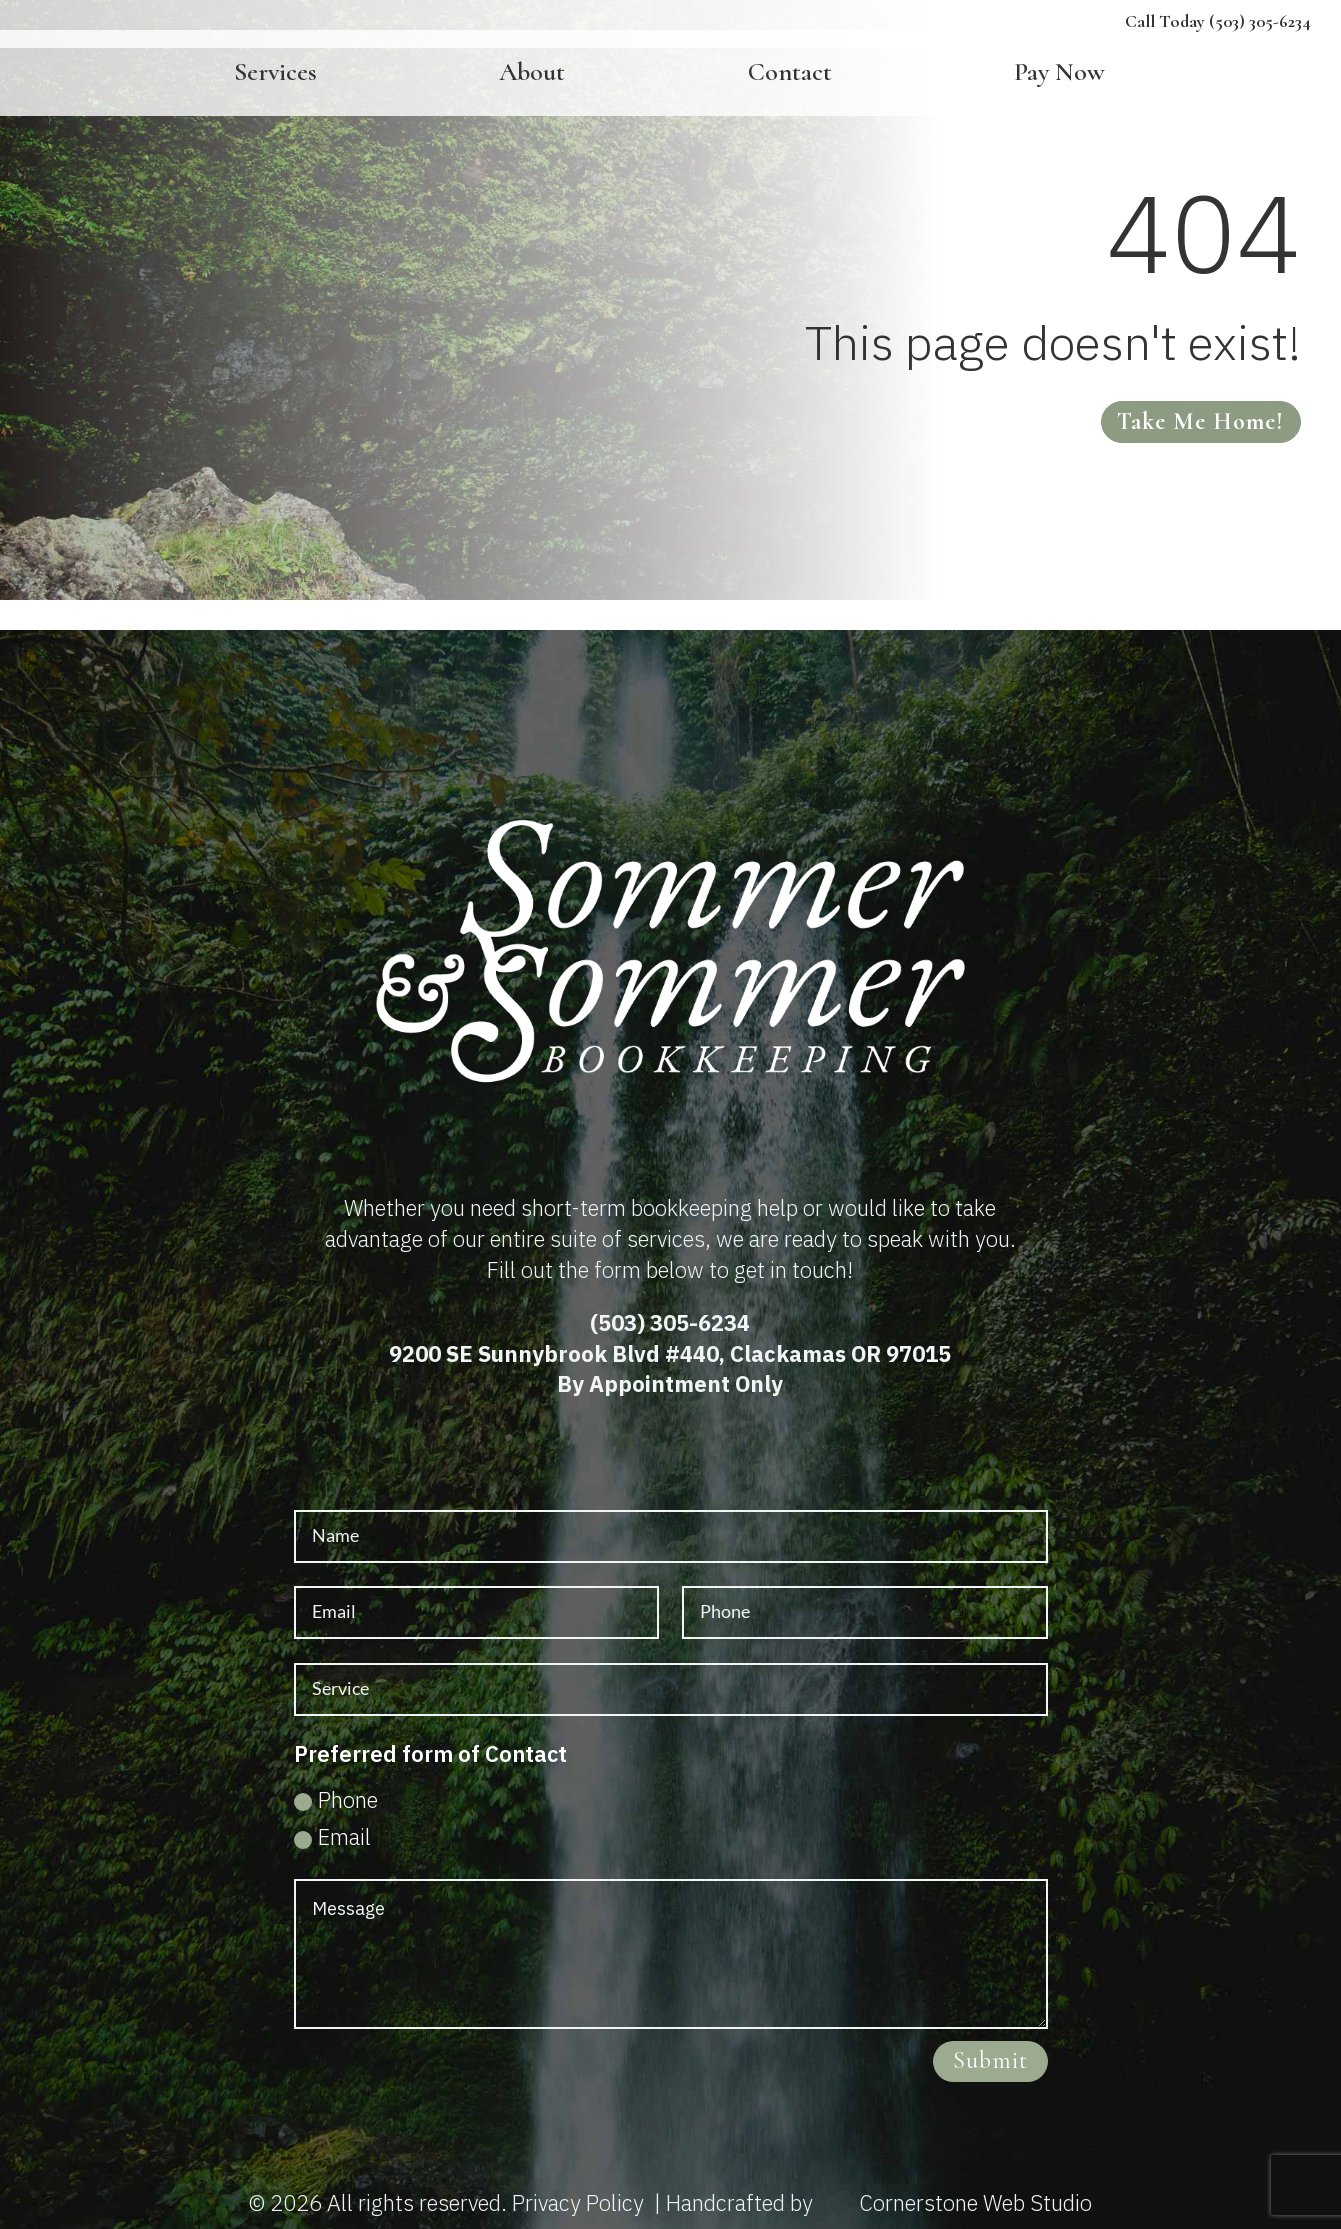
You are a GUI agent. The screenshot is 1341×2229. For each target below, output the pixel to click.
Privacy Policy (578, 2202)
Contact (790, 73)
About (532, 73)
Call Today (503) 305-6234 (1218, 21)
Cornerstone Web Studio (975, 2202)
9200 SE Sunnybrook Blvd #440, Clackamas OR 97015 (670, 1353)
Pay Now (1059, 73)
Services (275, 73)
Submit (990, 2060)
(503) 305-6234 (670, 1322)
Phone (336, 1799)
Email (332, 1836)
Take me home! (1200, 421)
